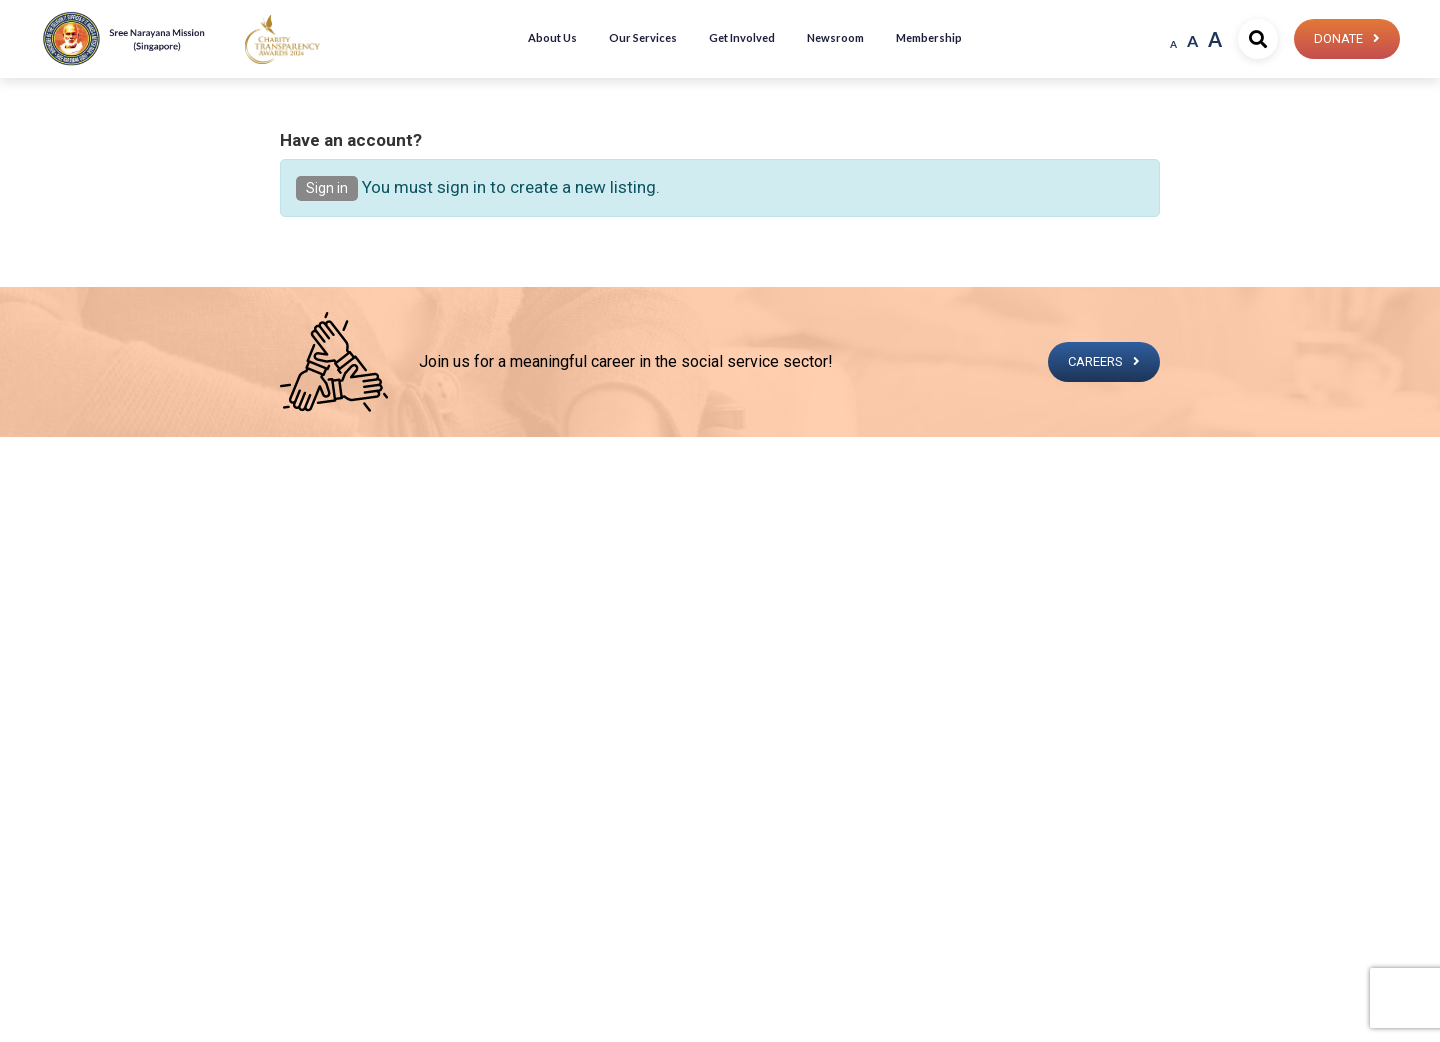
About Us (552, 37)
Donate (1338, 38)
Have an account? (351, 140)
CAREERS (1095, 361)
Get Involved (742, 37)
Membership (929, 37)
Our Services (643, 37)
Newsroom (835, 37)
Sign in (327, 188)
